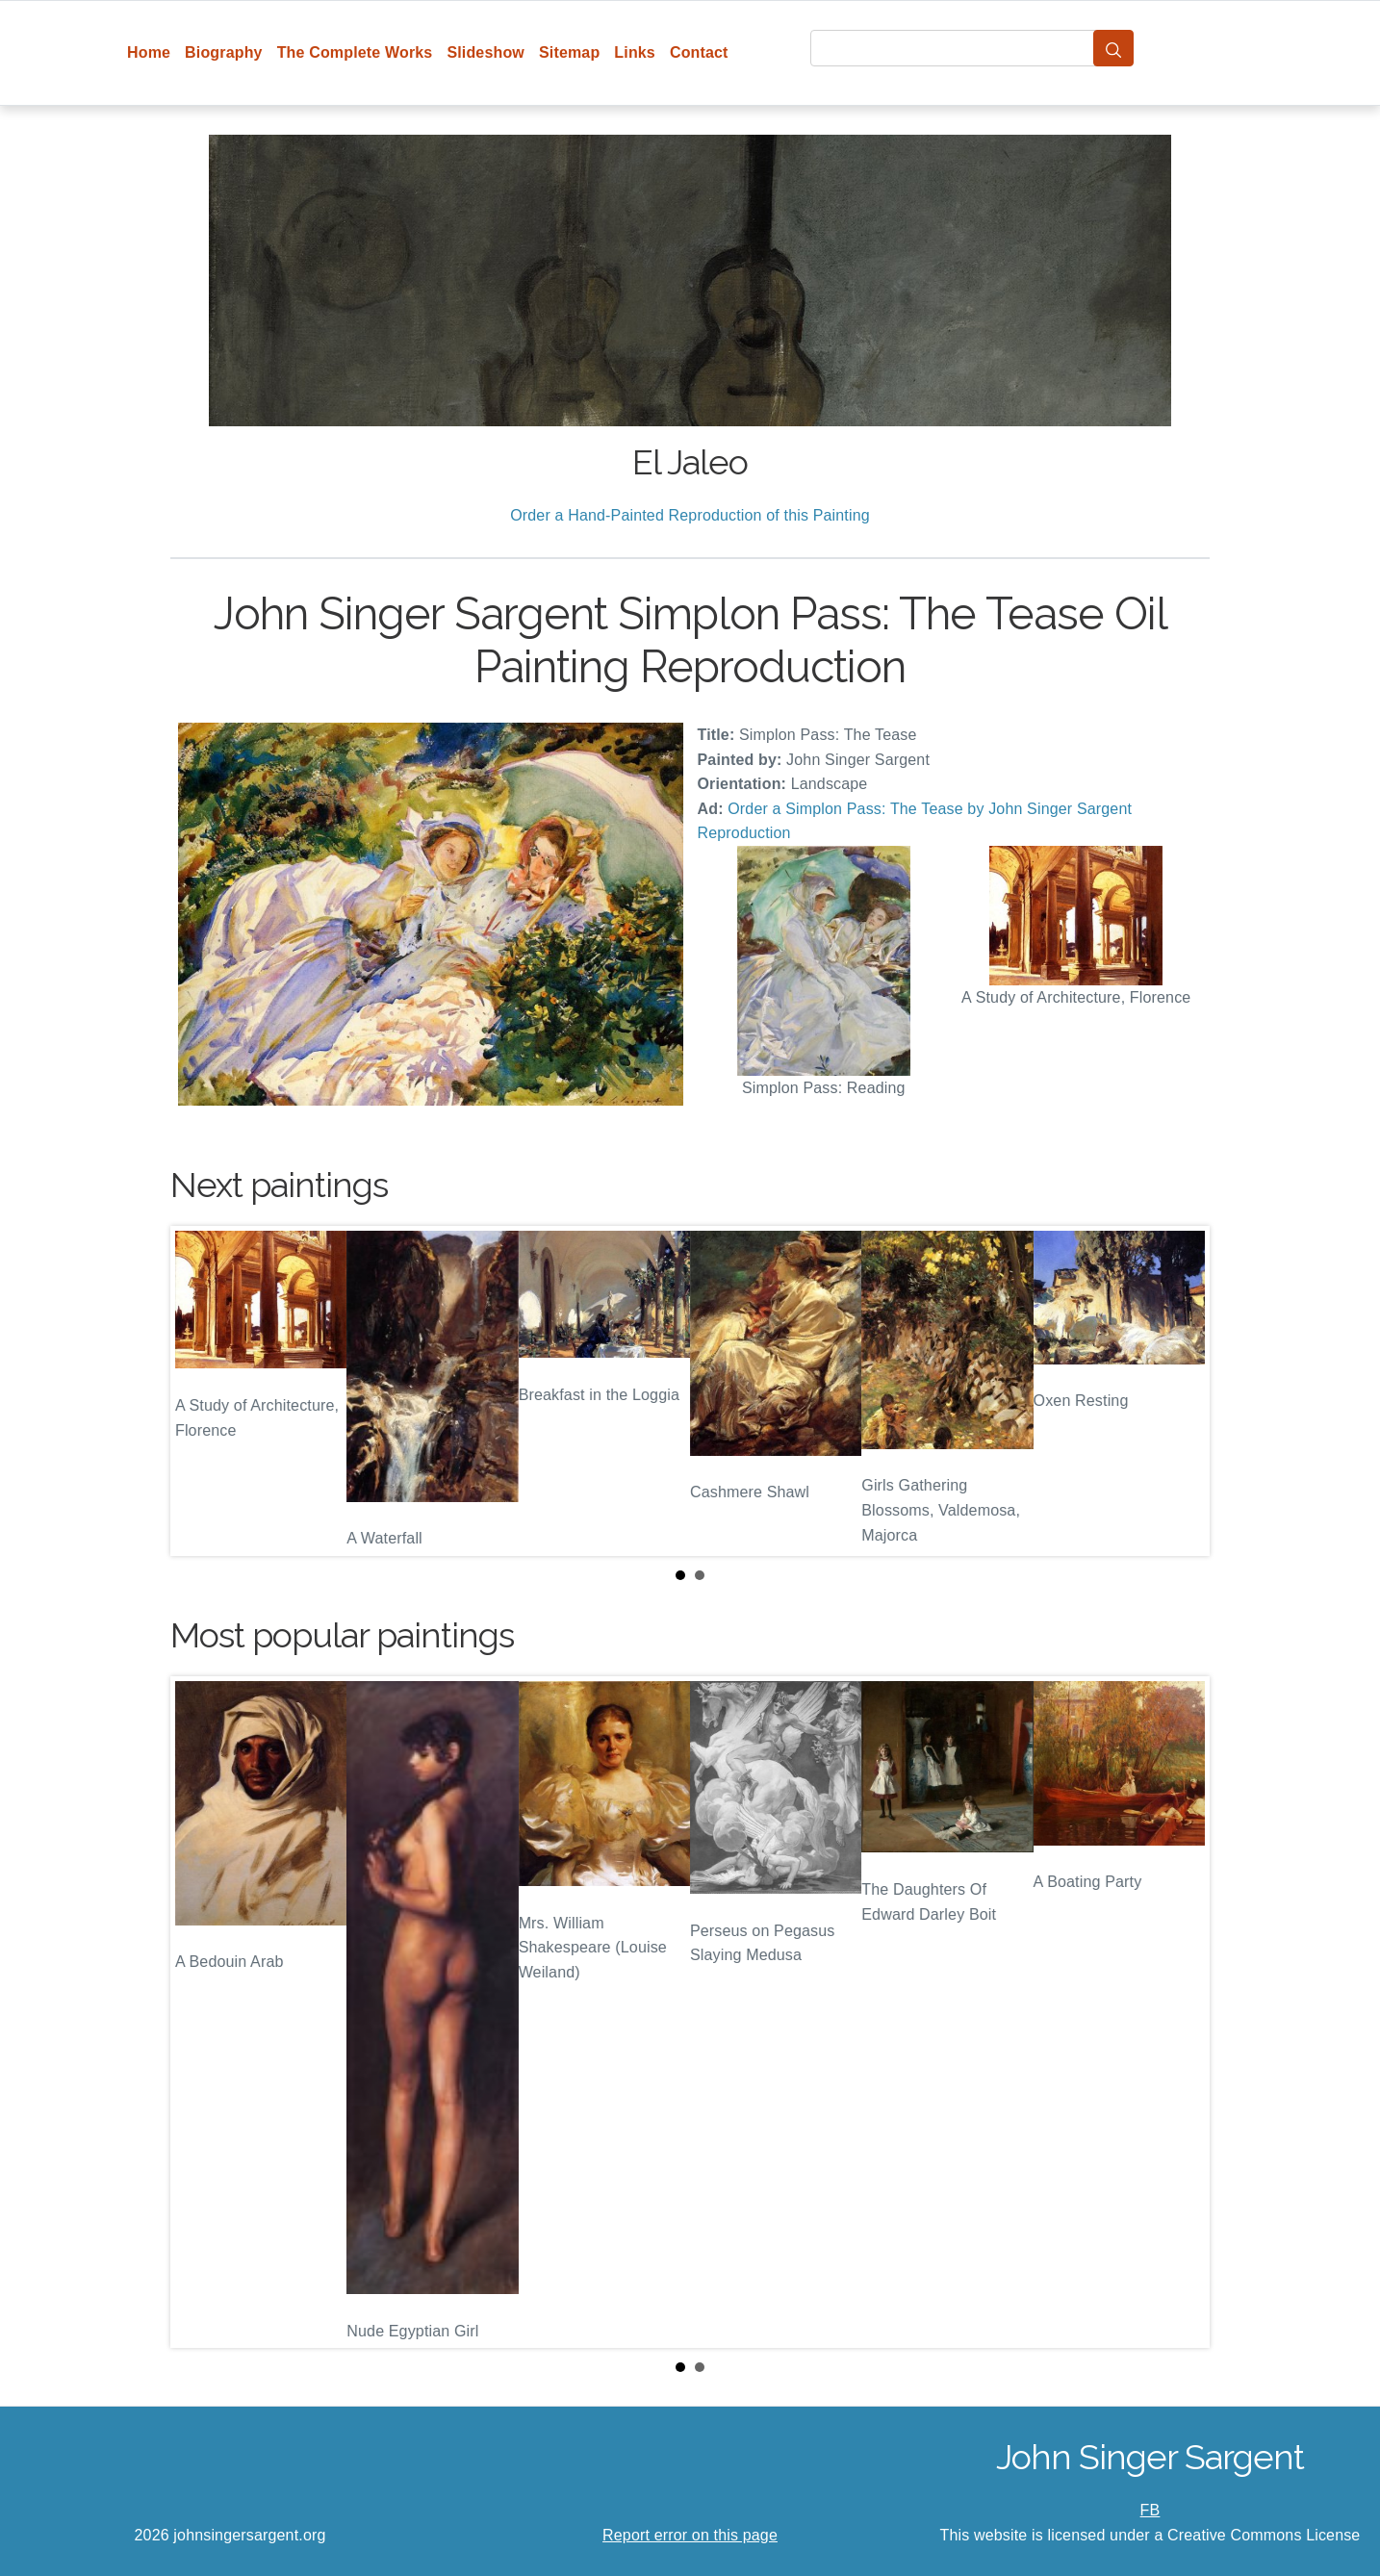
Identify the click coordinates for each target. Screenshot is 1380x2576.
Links (634, 52)
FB (1150, 2510)
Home (148, 52)
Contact (699, 52)
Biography (224, 52)
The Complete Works (355, 52)
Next (1179, 1391)
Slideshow (485, 52)
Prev (200, 1391)
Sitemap (569, 52)
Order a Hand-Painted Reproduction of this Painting (690, 515)
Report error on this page (690, 2535)
